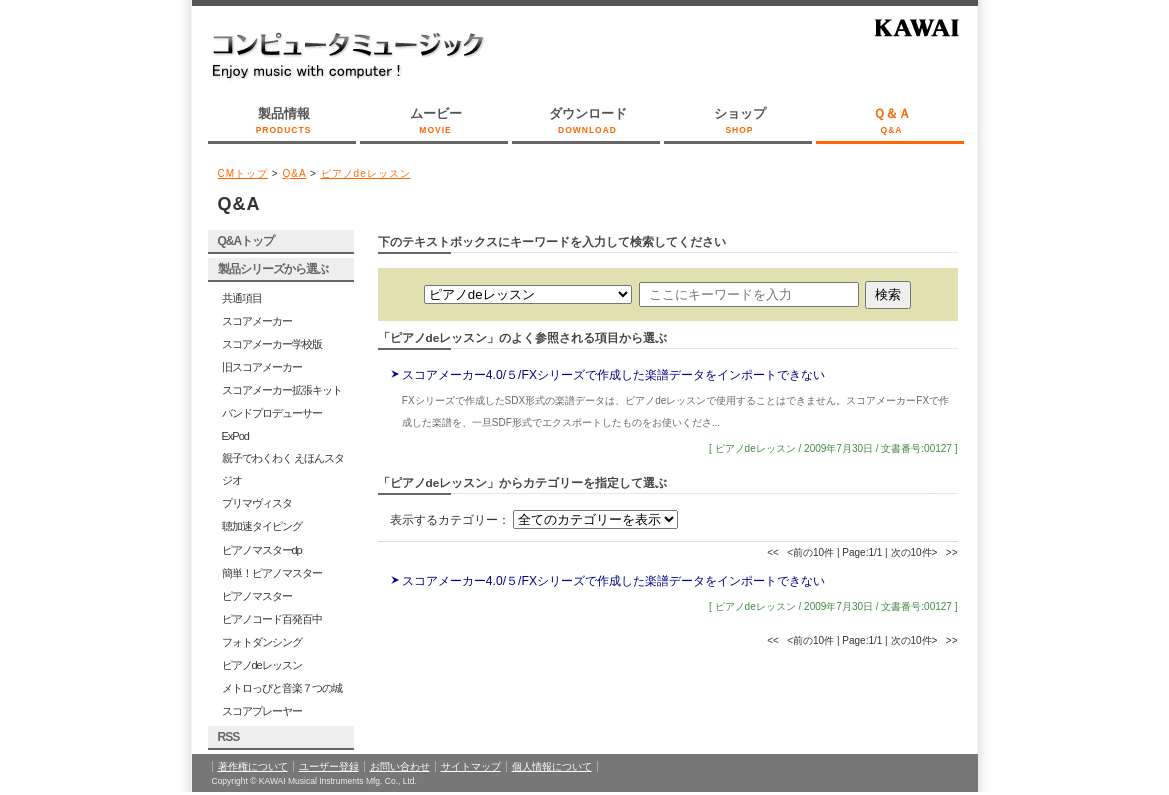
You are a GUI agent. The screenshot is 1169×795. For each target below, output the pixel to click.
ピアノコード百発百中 (272, 619)
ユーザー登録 (329, 766)
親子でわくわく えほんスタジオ (283, 469)
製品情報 (284, 122)
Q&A (294, 173)
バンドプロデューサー (272, 413)
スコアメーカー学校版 (272, 344)
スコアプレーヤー (262, 711)
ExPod (235, 436)
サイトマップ (471, 766)
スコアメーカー (257, 321)
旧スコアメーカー (262, 367)
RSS (229, 737)
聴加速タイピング (262, 526)
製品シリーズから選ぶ (273, 269)
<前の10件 (810, 552)
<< (773, 552)
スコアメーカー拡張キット (282, 390)
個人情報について (552, 766)
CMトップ (243, 173)
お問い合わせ (400, 766)
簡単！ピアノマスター (272, 573)
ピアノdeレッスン (366, 173)
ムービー (436, 122)
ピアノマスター (257, 596)
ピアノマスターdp (262, 550)
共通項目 (242, 298)
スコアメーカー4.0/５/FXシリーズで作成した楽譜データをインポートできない (613, 375)
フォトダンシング (262, 642)
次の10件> (914, 552)
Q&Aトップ (246, 241)
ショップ (740, 122)
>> (952, 552)
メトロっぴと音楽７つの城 (282, 688)
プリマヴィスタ (257, 503)
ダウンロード (588, 122)
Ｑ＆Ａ (892, 122)
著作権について (253, 766)
